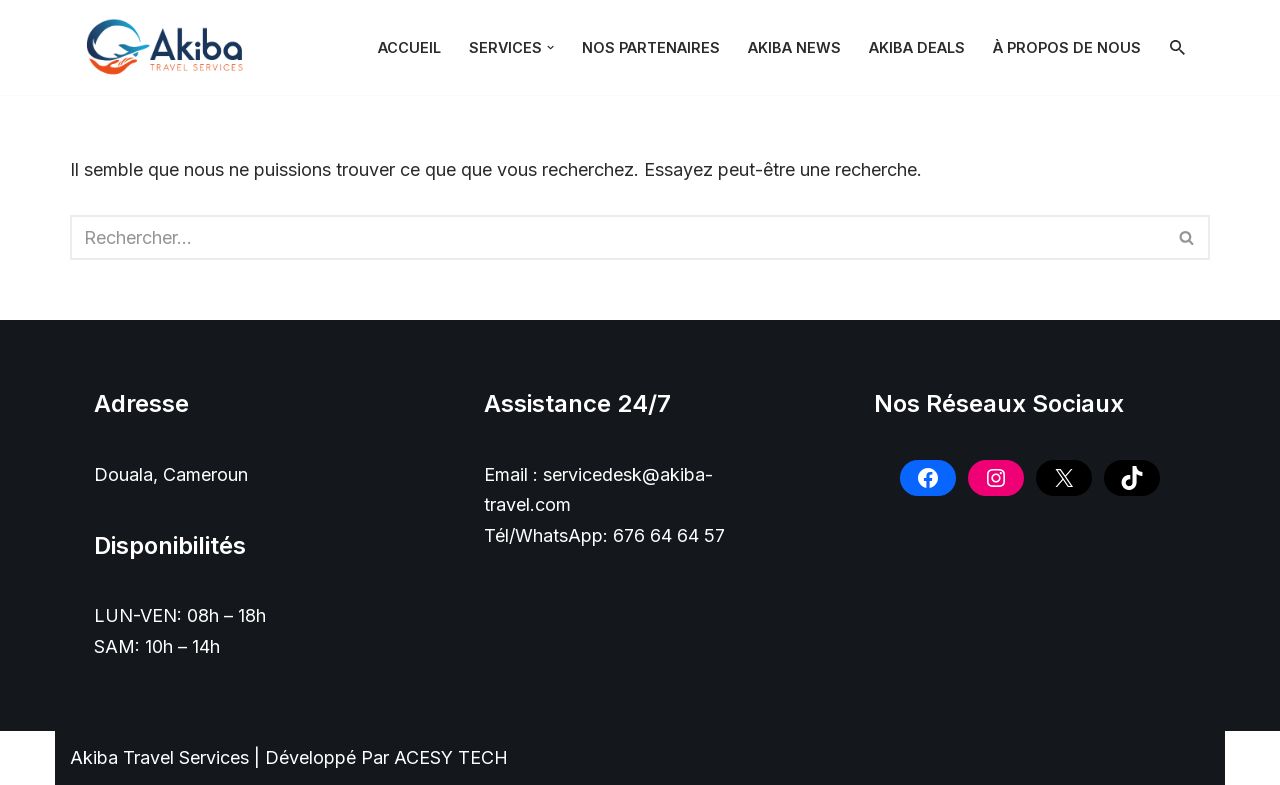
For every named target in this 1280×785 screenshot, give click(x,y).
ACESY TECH (451, 757)
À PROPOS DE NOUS (1067, 47)
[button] (550, 47)
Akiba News (794, 47)
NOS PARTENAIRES (651, 47)
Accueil (409, 47)
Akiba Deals (917, 47)
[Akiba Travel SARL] (170, 47)
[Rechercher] (1177, 47)
